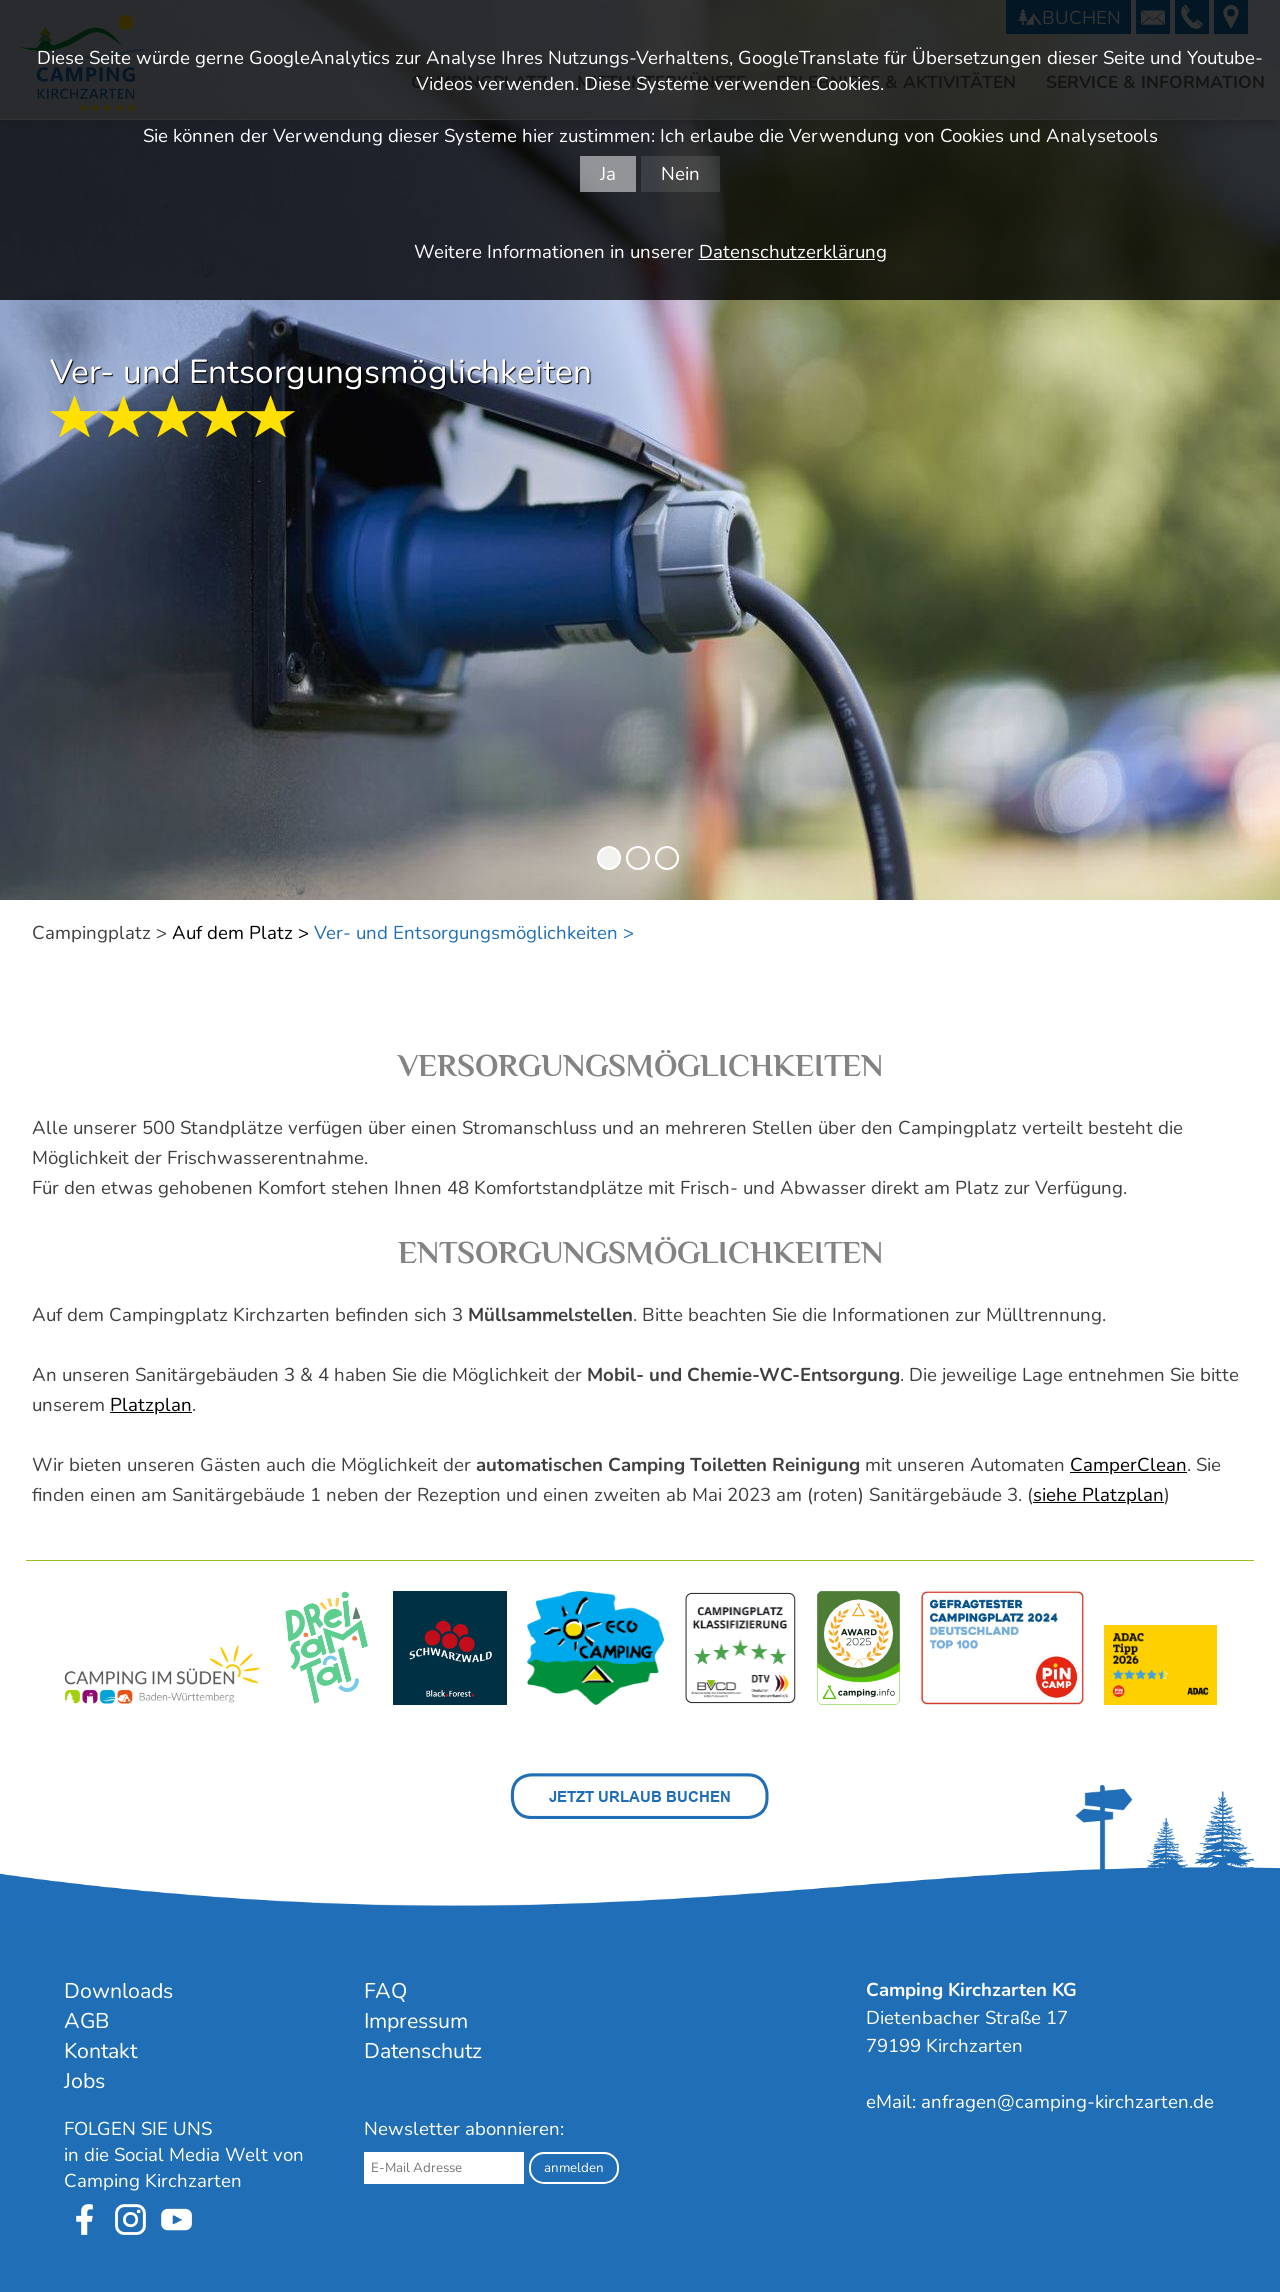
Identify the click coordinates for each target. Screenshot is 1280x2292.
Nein (680, 174)
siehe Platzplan (1098, 1495)
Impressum (416, 2021)
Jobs (84, 2081)
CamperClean (1128, 1465)
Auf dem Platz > (240, 933)
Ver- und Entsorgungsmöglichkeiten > (474, 933)
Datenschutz (423, 2051)
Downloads (118, 1991)
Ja (608, 174)
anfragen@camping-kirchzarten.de (1067, 2102)
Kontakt (100, 2051)
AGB (86, 2021)
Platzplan (151, 1405)
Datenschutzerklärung (793, 252)
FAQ (385, 1991)
